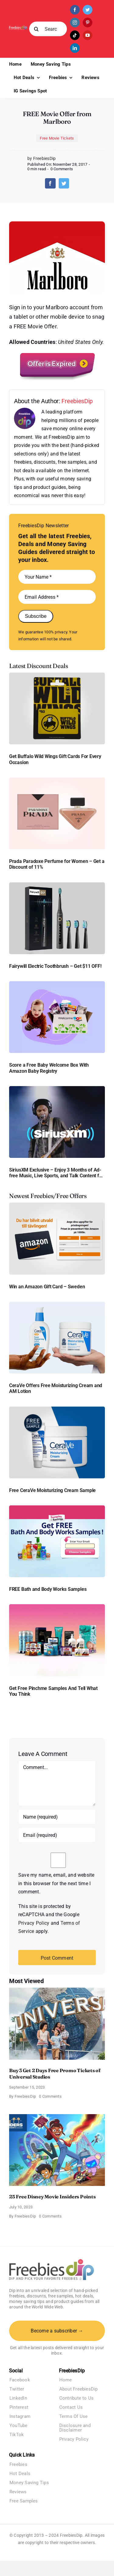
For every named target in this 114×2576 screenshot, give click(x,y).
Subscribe (36, 616)
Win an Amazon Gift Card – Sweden (47, 1287)
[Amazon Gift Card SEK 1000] (57, 1205)
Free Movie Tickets (57, 138)
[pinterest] (87, 22)
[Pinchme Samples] (57, 1606)
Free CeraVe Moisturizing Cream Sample (52, 1490)
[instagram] (75, 22)
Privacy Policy (33, 1923)
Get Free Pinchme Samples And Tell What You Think (53, 1691)
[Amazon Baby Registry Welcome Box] (57, 983)
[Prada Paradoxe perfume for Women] (57, 780)
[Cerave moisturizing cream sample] (57, 1409)
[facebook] (75, 10)
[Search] (36, 29)
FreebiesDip (77, 401)
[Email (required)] (57, 1835)
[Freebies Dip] (18, 27)
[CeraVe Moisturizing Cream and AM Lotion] (57, 1304)
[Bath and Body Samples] (57, 1508)
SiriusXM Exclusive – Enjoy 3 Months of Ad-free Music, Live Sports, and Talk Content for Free (56, 1173)
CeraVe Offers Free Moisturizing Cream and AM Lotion (55, 1388)
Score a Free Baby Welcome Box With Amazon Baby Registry (49, 1068)
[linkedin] (75, 48)
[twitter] (87, 10)
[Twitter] (64, 183)
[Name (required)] (57, 1816)
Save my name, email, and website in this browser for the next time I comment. (56, 1883)
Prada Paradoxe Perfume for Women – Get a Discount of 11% (56, 864)
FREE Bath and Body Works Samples (47, 1589)
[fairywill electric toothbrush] (57, 885)
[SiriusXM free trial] (57, 1088)
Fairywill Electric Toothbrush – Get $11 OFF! (55, 966)
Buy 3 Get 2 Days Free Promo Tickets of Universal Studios (55, 2073)
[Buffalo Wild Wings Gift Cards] (57, 675)
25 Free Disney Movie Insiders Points (52, 2196)
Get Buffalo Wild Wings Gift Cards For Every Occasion (55, 759)
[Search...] (48, 29)
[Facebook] (50, 183)
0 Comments (61, 169)
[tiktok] (75, 35)
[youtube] (87, 35)
